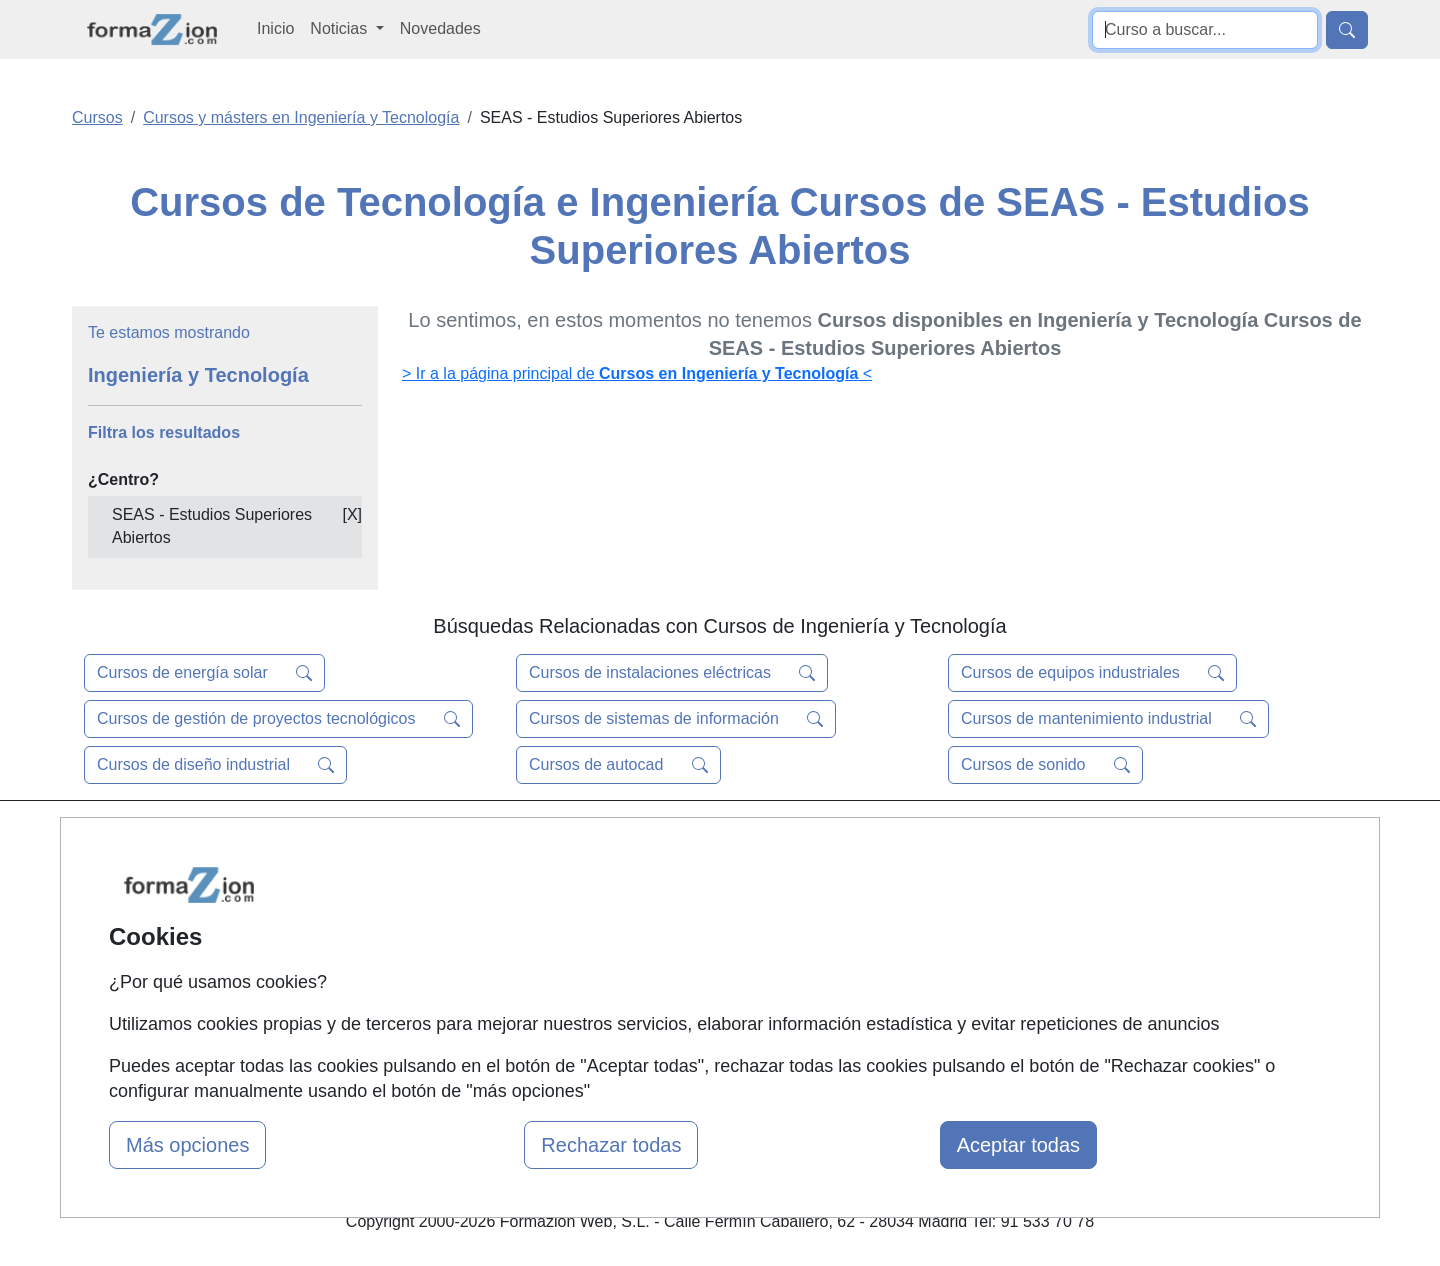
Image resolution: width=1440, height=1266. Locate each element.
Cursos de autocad (618, 765)
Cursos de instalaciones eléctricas (672, 673)
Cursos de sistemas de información (676, 719)
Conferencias (685, 919)
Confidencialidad (917, 880)
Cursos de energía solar (204, 673)
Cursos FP (676, 880)
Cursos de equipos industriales (1092, 673)
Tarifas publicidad (480, 919)
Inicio (275, 28)
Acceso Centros (474, 997)
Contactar (892, 841)
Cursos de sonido (1045, 765)
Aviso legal (896, 919)
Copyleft (887, 958)
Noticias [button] (340, 28)
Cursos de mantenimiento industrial (1108, 719)
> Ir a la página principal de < (637, 373)
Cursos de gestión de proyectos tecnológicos (278, 719)
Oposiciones (682, 1020)
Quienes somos (473, 880)
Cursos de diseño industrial (215, 765)
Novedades (440, 28)
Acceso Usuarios (478, 958)
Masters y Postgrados (715, 841)
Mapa (438, 841)
